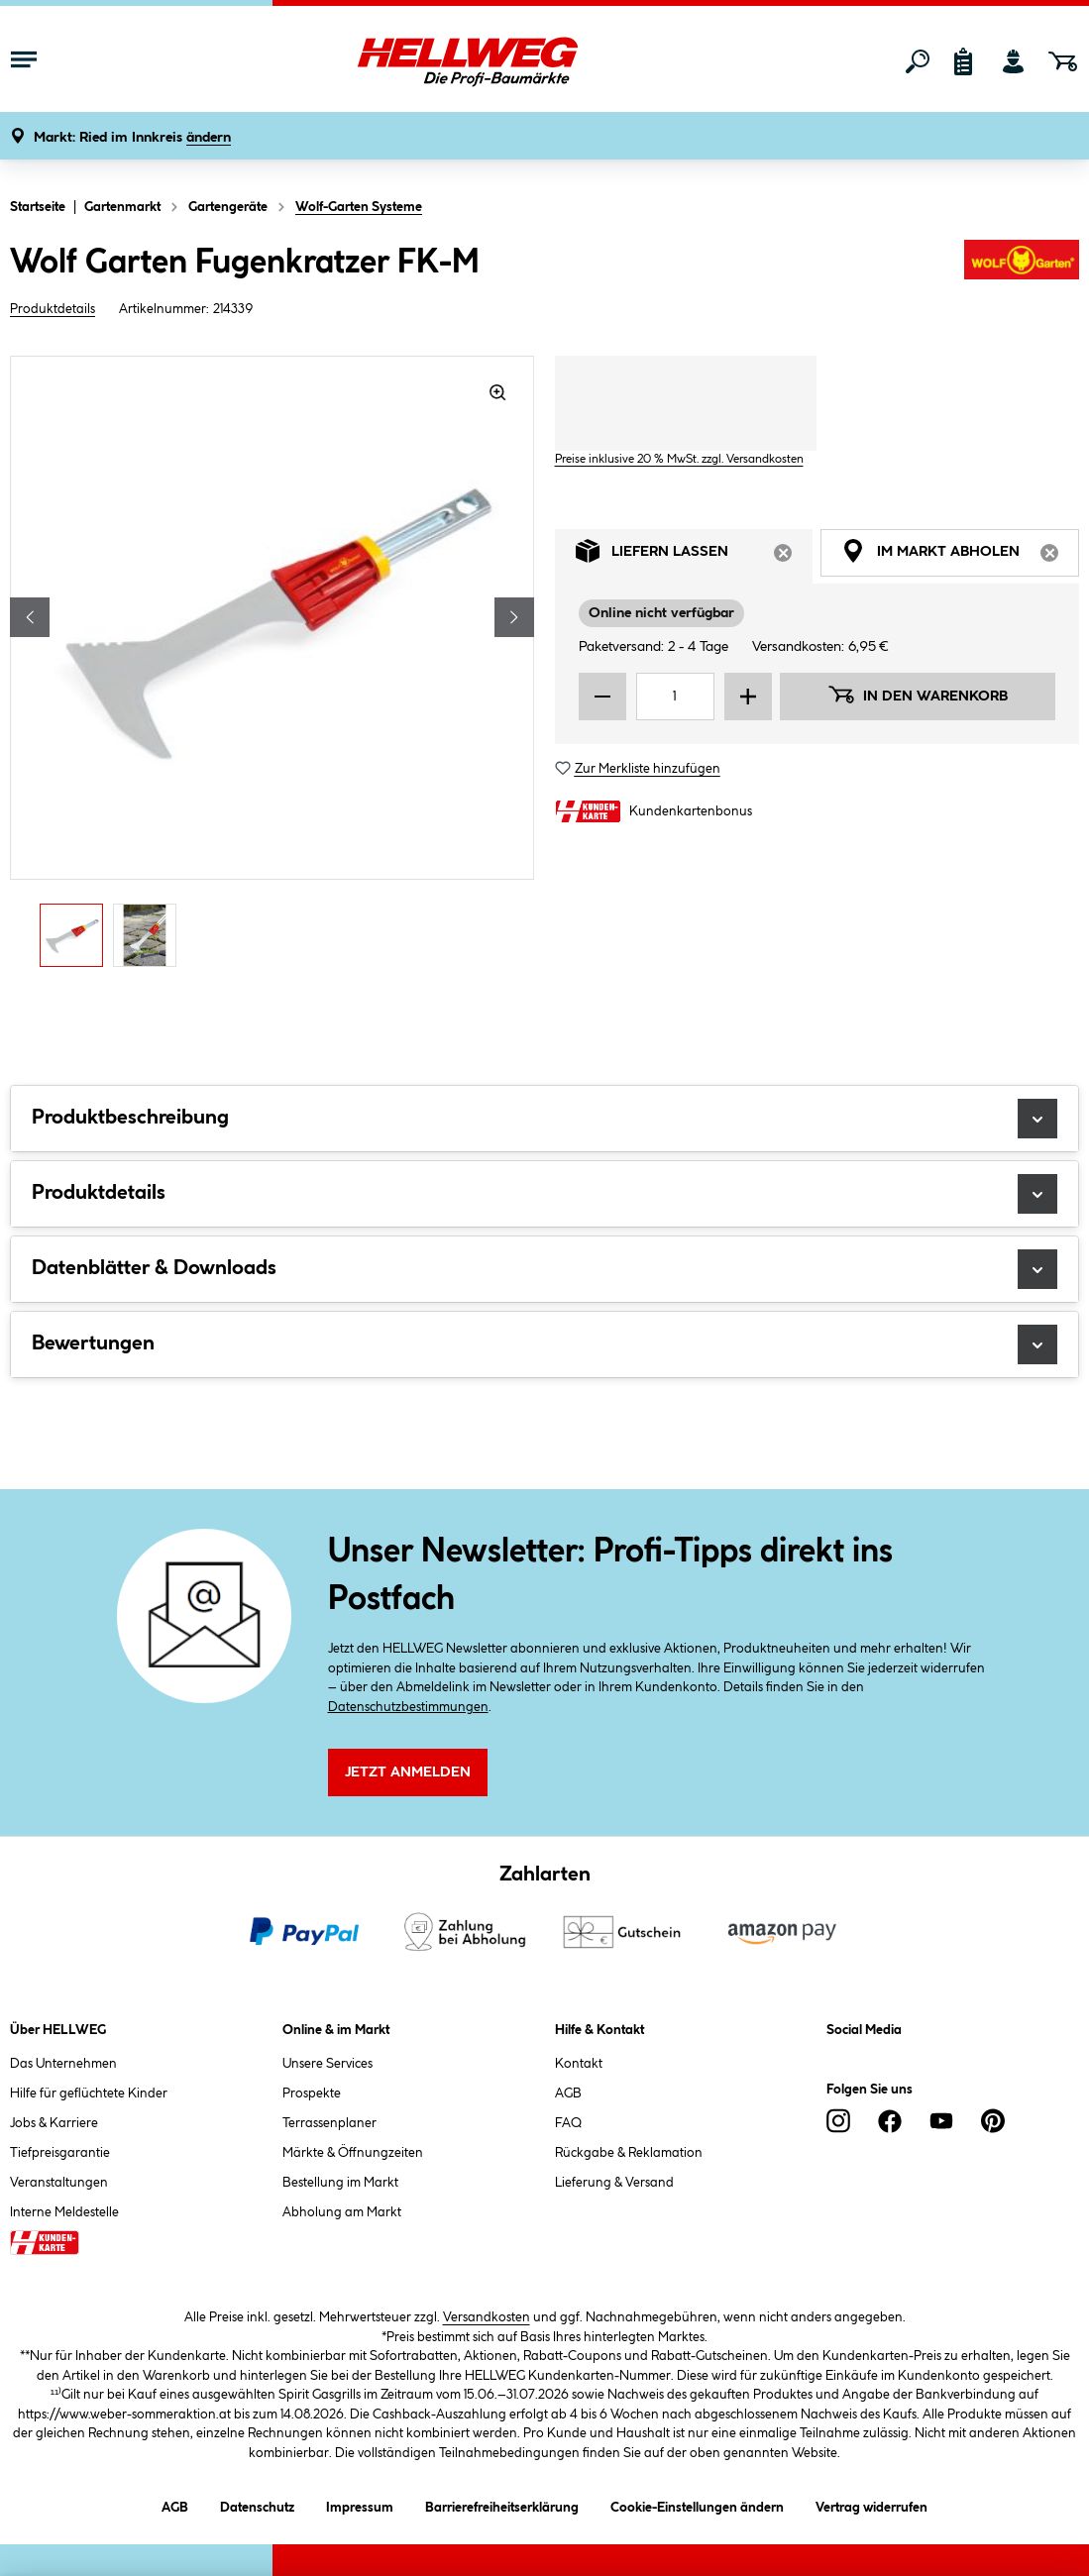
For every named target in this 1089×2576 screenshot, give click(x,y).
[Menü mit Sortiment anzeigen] (24, 61)
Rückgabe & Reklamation (629, 2153)
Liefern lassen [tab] (695, 556)
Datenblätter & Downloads (544, 1269)
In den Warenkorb (917, 694)
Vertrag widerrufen (871, 2508)
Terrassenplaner (329, 2123)
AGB (568, 2093)
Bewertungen (544, 1344)
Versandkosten (486, 2317)
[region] (272, 667)
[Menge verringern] (602, 696)
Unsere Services (327, 2064)
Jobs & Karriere (54, 2123)
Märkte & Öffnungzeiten (352, 2153)
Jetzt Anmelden (408, 1772)
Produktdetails (52, 309)
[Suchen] (917, 61)
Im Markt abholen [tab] (960, 556)
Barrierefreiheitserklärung (502, 2504)
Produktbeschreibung (544, 1118)
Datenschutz (257, 2504)
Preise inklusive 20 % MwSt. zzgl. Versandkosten (679, 459)
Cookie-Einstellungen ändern (697, 2504)
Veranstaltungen (59, 2183)
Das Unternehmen (63, 2064)
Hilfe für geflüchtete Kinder (88, 2093)
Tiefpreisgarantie (60, 2153)
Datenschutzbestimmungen (408, 1707)
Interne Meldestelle (64, 2212)
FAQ (568, 2123)
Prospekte (311, 2093)
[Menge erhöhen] (748, 696)
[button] (132, 138)
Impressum (359, 2504)
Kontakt (578, 2064)
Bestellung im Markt (340, 2183)
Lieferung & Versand (614, 2183)
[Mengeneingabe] (675, 696)
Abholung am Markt (341, 2212)
